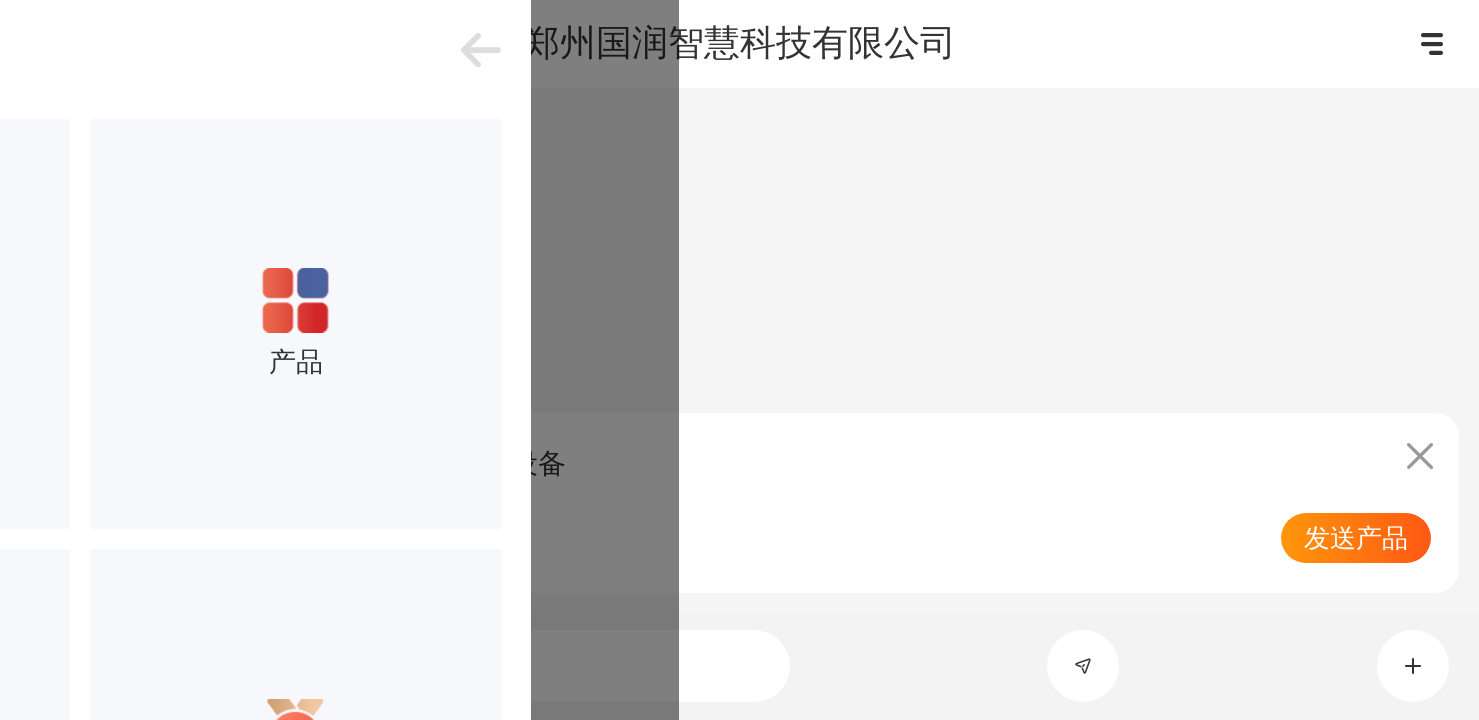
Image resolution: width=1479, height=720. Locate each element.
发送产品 (1356, 538)
